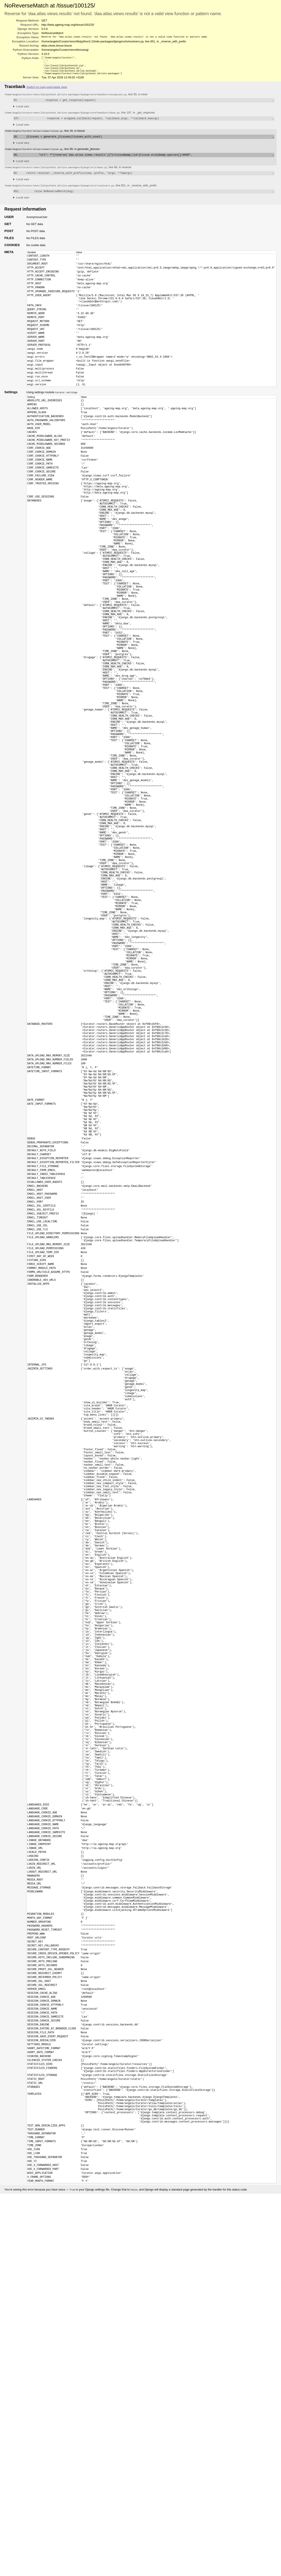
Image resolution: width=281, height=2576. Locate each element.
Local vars (22, 110)
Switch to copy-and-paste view (47, 90)
